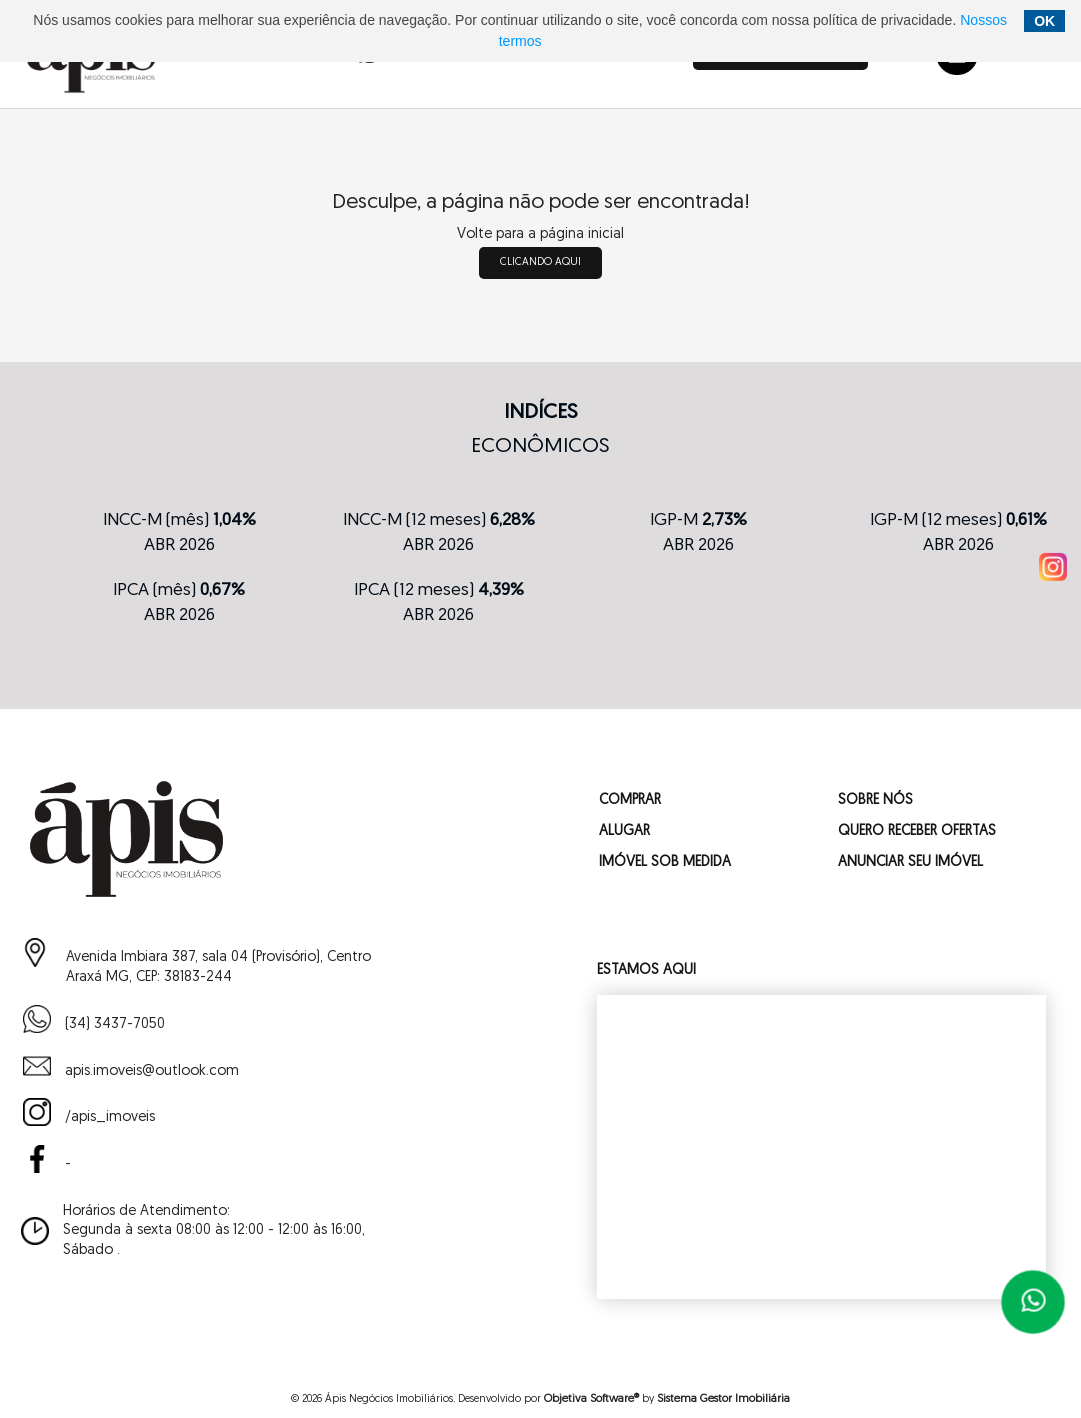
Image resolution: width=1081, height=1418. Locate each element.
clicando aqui (540, 262)
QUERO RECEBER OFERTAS (917, 831)
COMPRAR (630, 800)
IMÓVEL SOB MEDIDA (665, 862)
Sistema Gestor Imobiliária (723, 1399)
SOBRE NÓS (875, 800)
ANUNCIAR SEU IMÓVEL (910, 862)
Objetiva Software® (591, 1399)
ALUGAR (624, 831)
